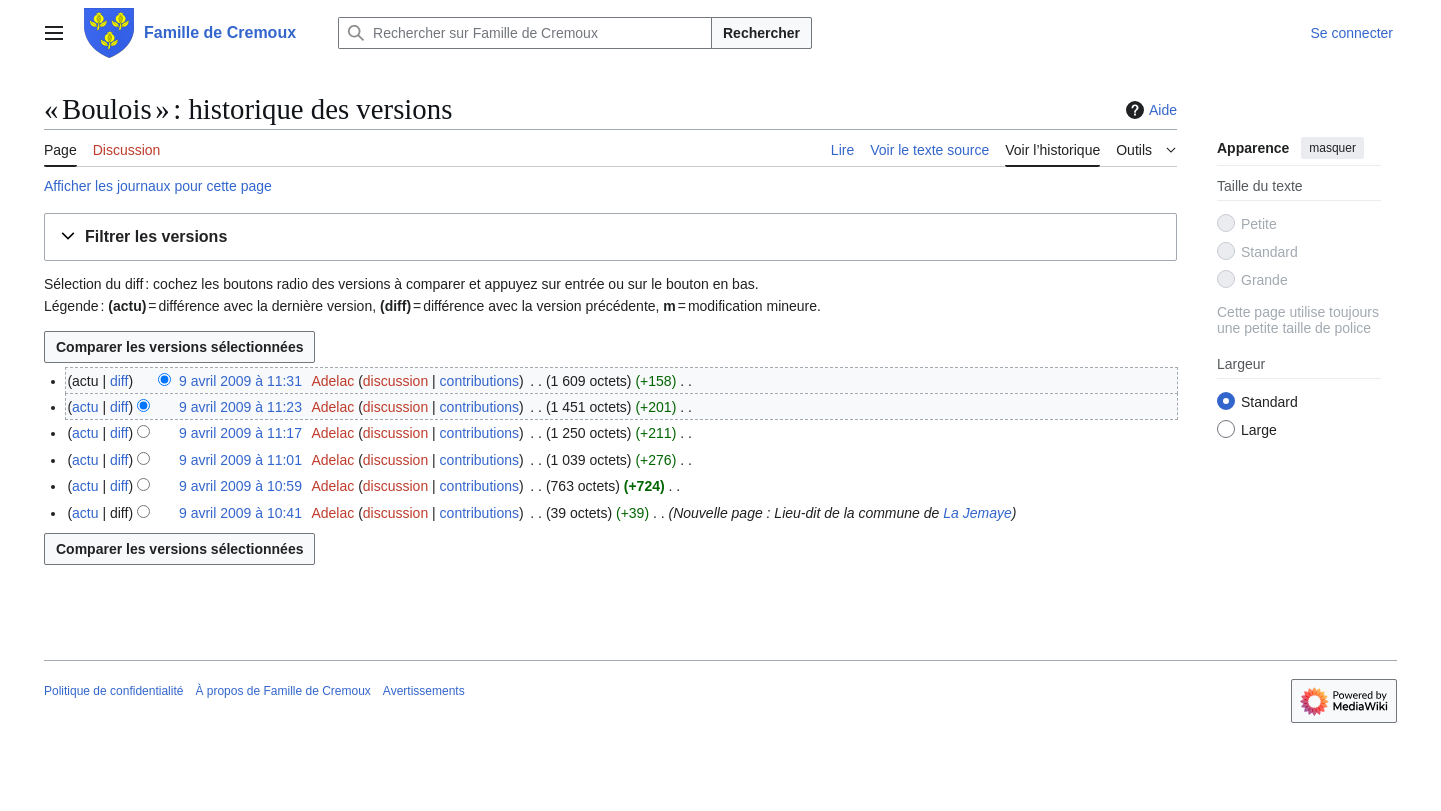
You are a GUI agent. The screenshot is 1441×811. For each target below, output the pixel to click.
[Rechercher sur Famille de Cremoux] (525, 33)
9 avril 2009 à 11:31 (240, 381)
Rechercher (761, 33)
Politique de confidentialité (113, 691)
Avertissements (424, 691)
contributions (479, 381)
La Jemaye (977, 513)
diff (119, 381)
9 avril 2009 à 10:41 (240, 513)
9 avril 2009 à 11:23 (240, 407)
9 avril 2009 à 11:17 (240, 433)
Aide (1149, 110)
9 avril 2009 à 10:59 (240, 486)
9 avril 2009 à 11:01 (240, 460)
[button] (610, 237)
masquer (1332, 148)
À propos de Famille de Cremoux (282, 691)
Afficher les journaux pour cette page (158, 186)
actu (85, 407)
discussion (395, 381)
